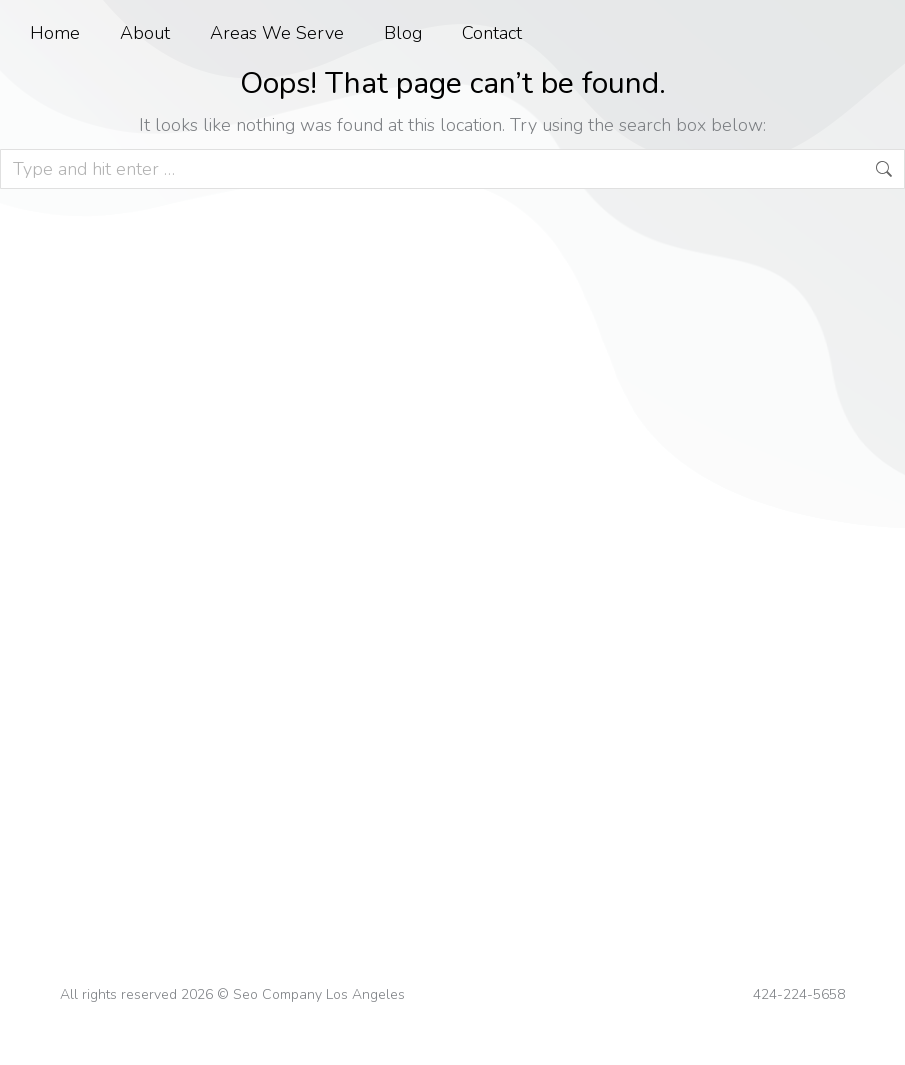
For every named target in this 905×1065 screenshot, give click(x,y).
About (145, 33)
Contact (492, 33)
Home (55, 33)
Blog (403, 33)
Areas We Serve (277, 33)
